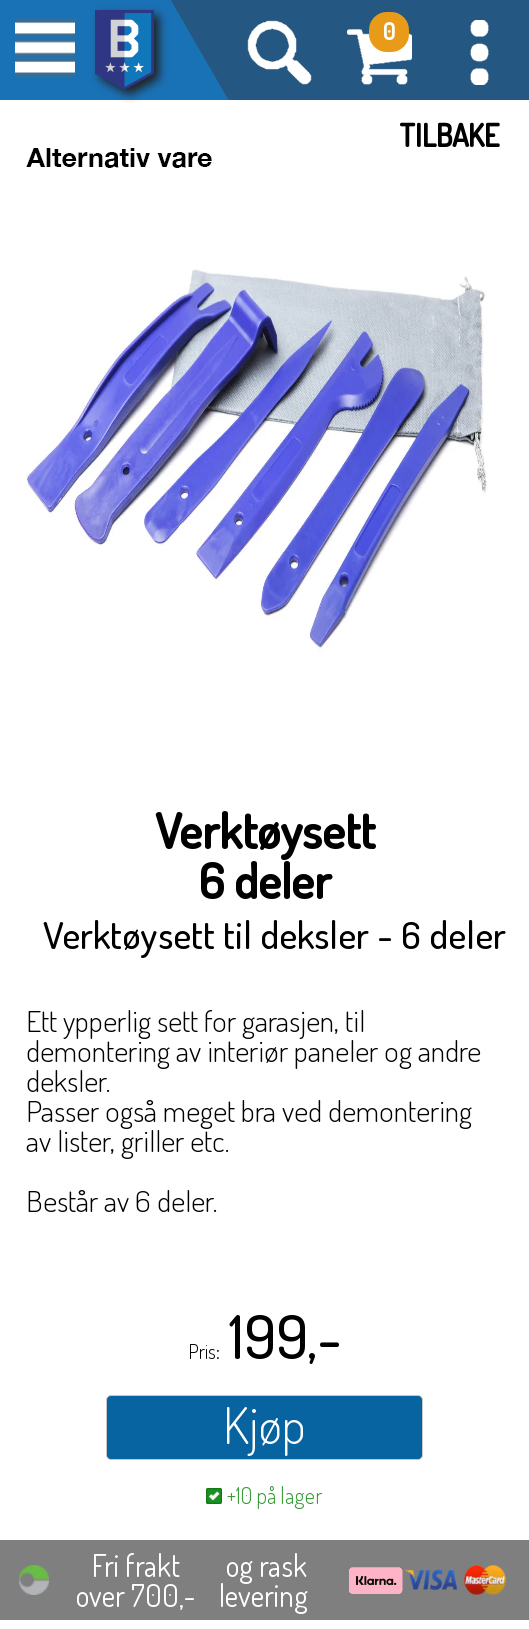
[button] (479, 50)
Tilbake (449, 135)
